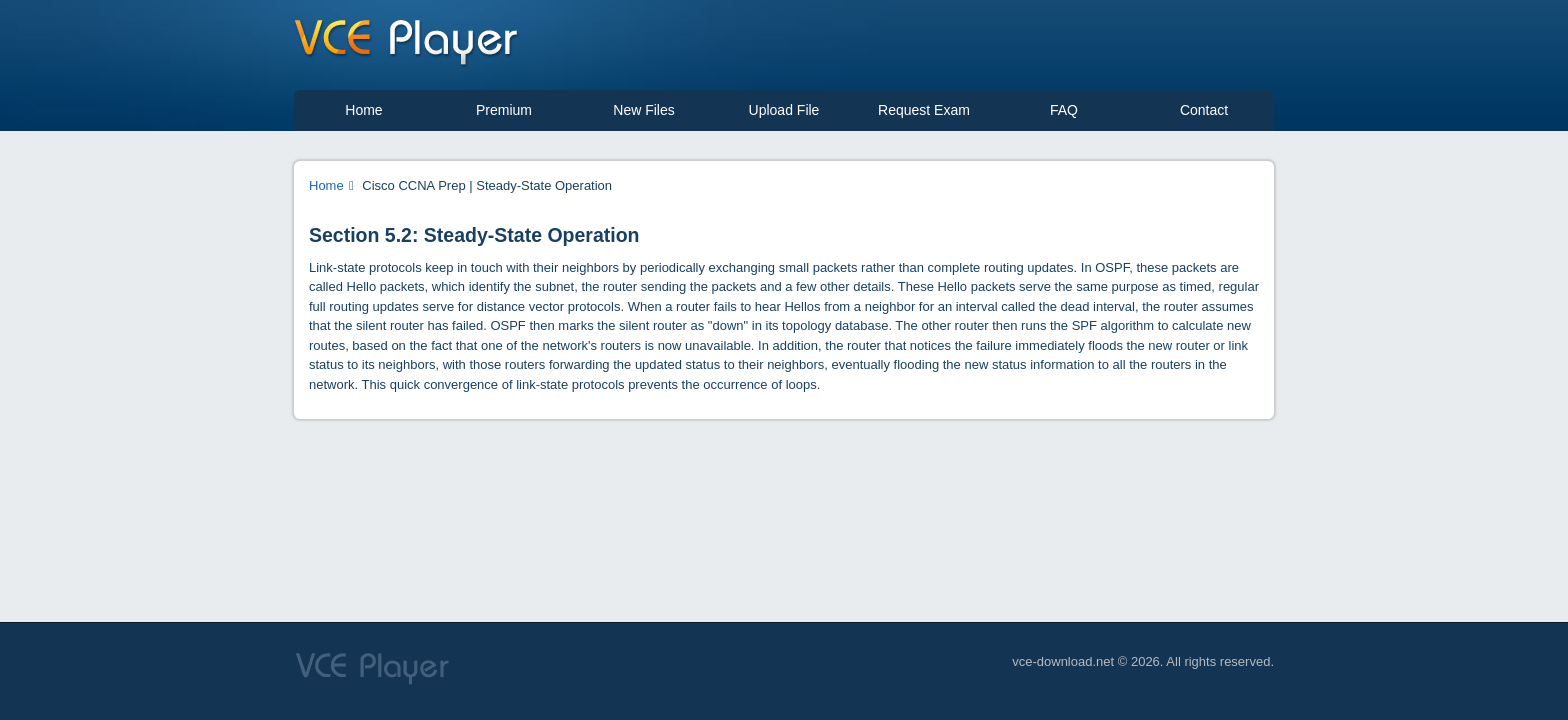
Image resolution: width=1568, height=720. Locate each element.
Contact (1204, 110)
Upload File (784, 110)
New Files (643, 110)
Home (363, 110)
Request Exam (924, 110)
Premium (504, 110)
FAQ (1064, 110)
